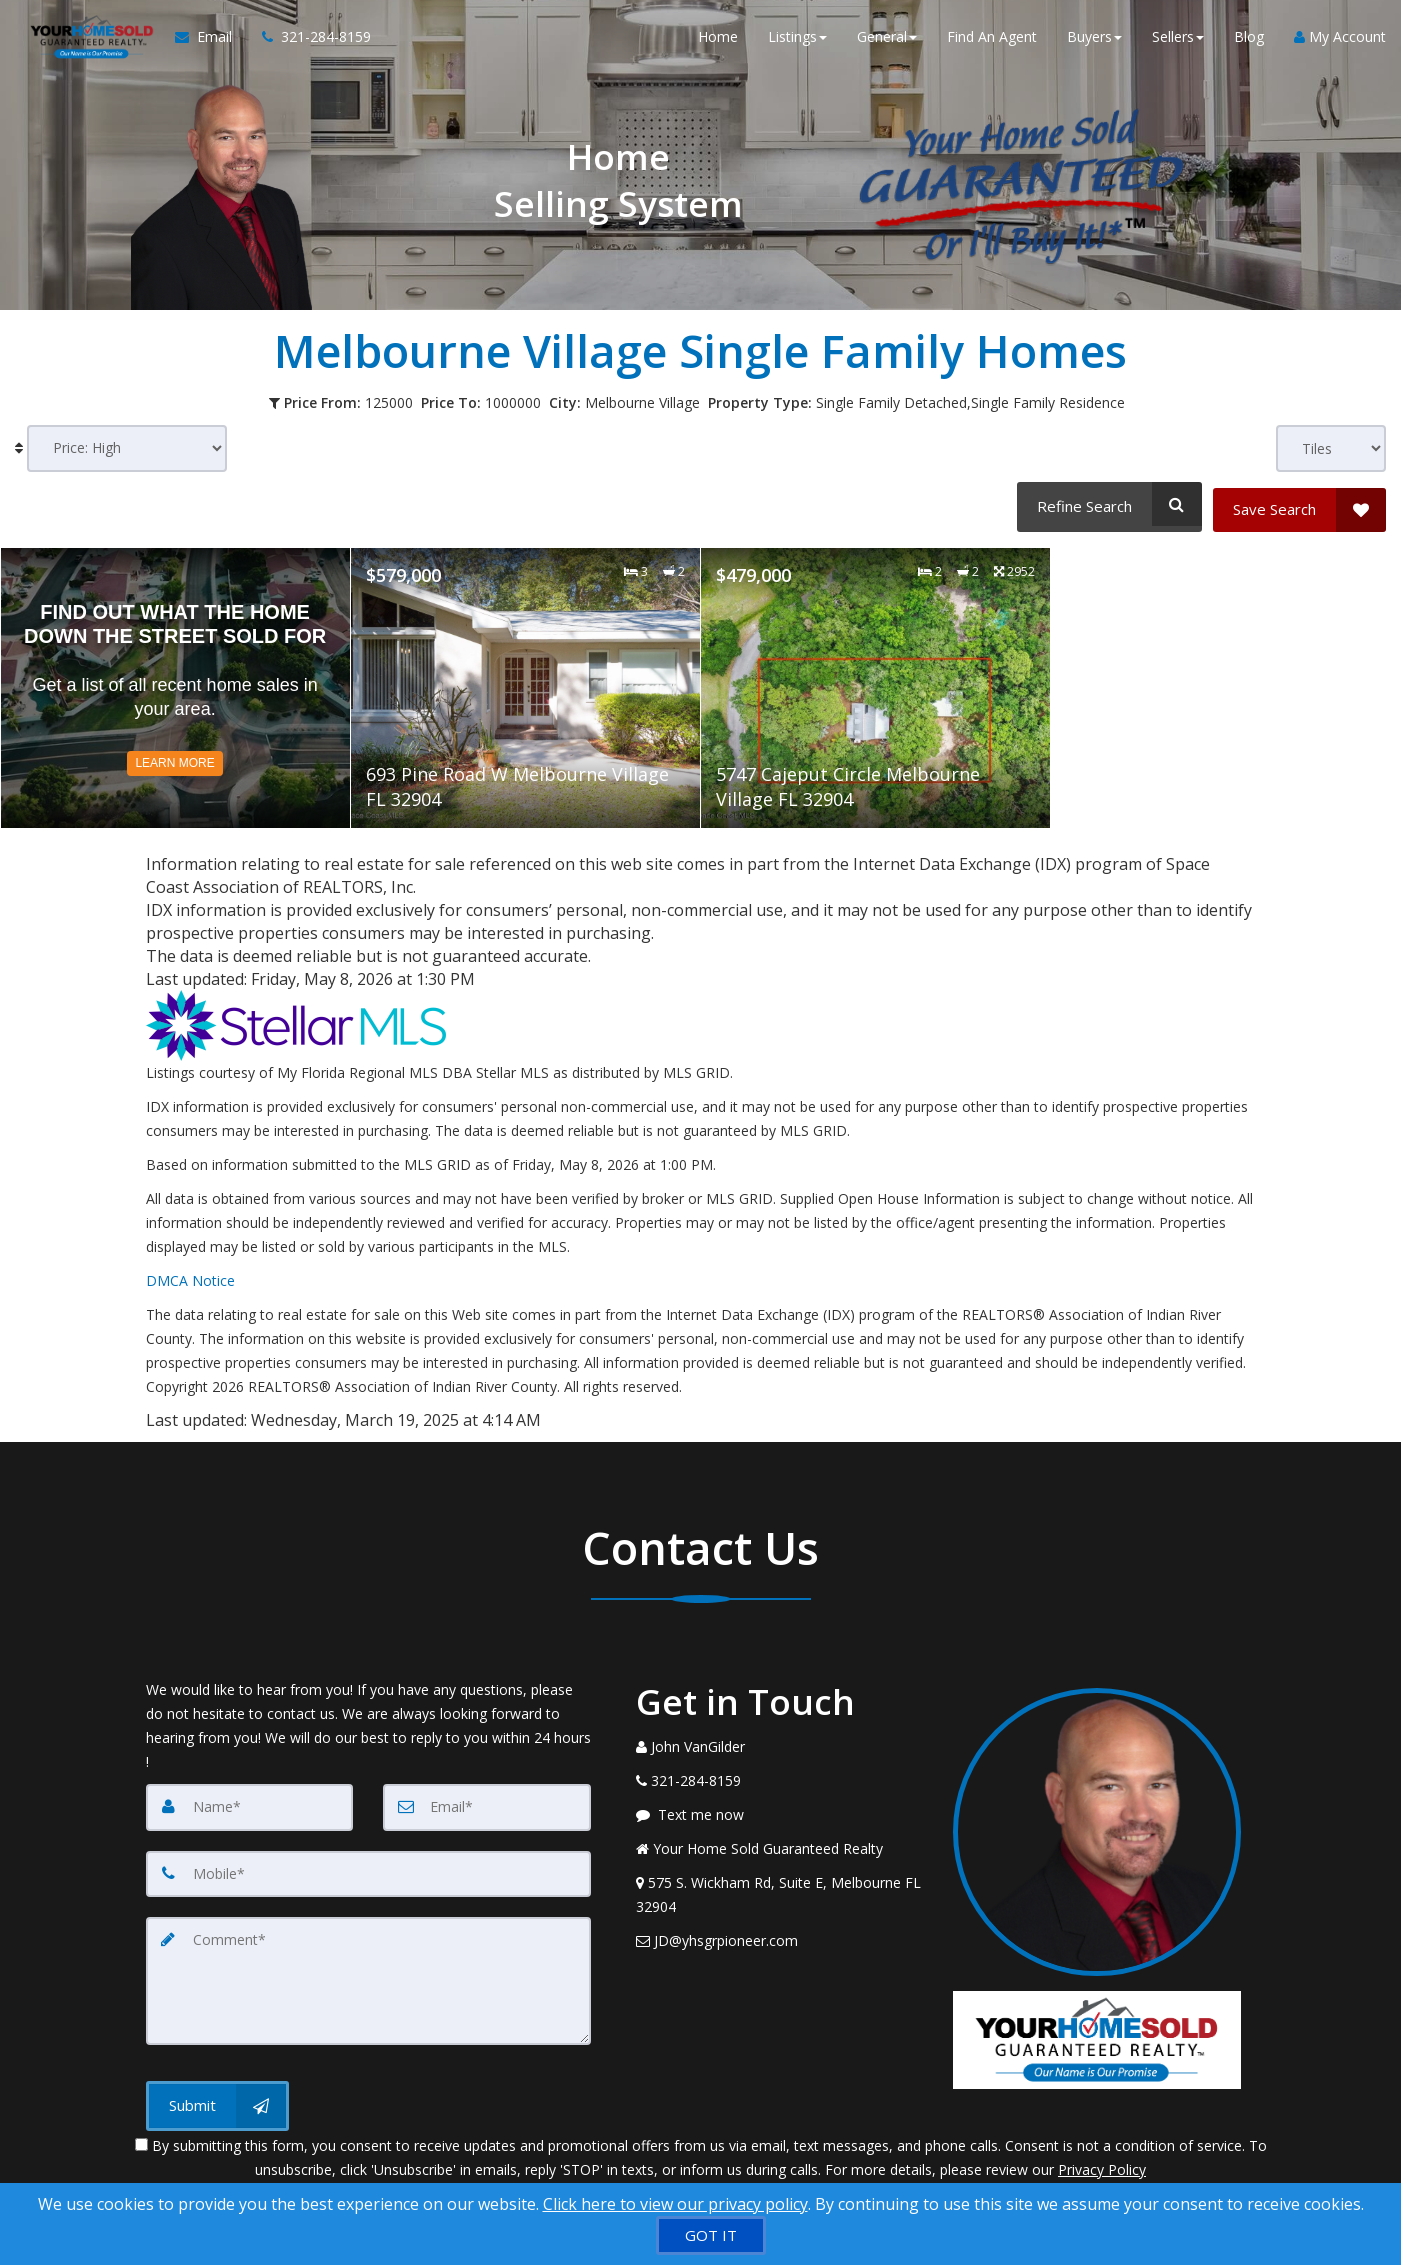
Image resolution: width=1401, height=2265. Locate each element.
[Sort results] (127, 448)
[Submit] (217, 2098)
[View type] (1331, 448)
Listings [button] (797, 39)
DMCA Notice (190, 1275)
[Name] (250, 1802)
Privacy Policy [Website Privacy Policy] (1102, 2160)
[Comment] (368, 1974)
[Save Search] (1299, 504)
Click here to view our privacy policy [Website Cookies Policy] (675, 2204)
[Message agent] (780, 1810)
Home (718, 39)
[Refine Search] (1106, 504)
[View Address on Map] (780, 1890)
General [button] (887, 39)
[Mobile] (368, 1868)
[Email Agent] (207, 40)
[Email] (487, 1802)
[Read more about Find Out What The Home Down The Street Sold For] (175, 682)
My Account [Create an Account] (1340, 39)
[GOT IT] (711, 2235)
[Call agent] (305, 40)
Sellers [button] (1178, 39)
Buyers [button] (1094, 39)
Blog (1249, 39)
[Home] (85, 40)
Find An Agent (992, 39)
